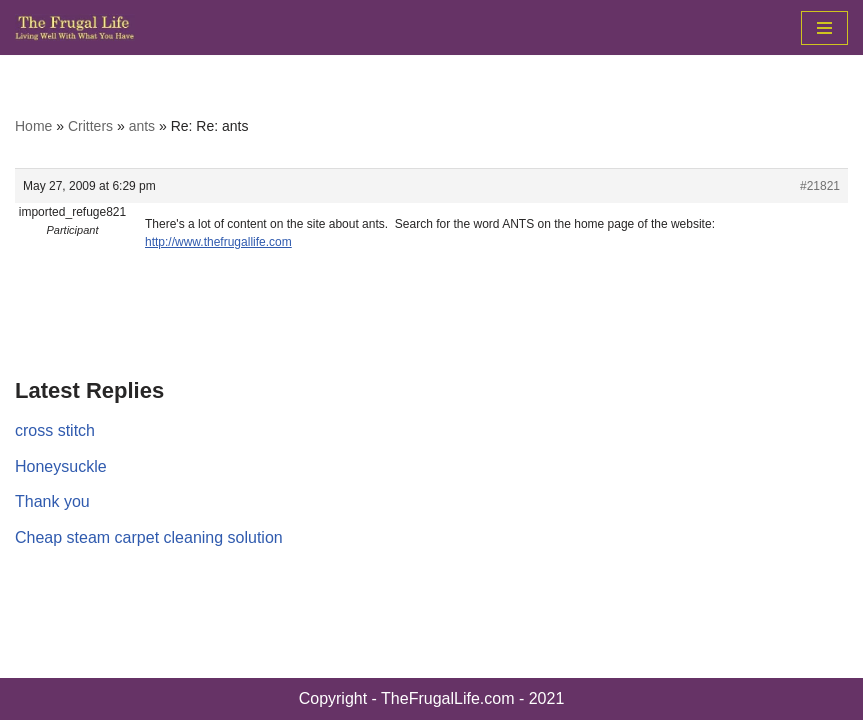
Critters (90, 126)
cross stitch (55, 430)
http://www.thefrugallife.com (218, 242)
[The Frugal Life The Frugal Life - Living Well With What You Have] (75, 27)
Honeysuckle (61, 466)
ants (142, 126)
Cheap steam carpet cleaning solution (149, 537)
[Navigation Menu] (824, 28)
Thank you (52, 501)
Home (33, 126)
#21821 (820, 186)
